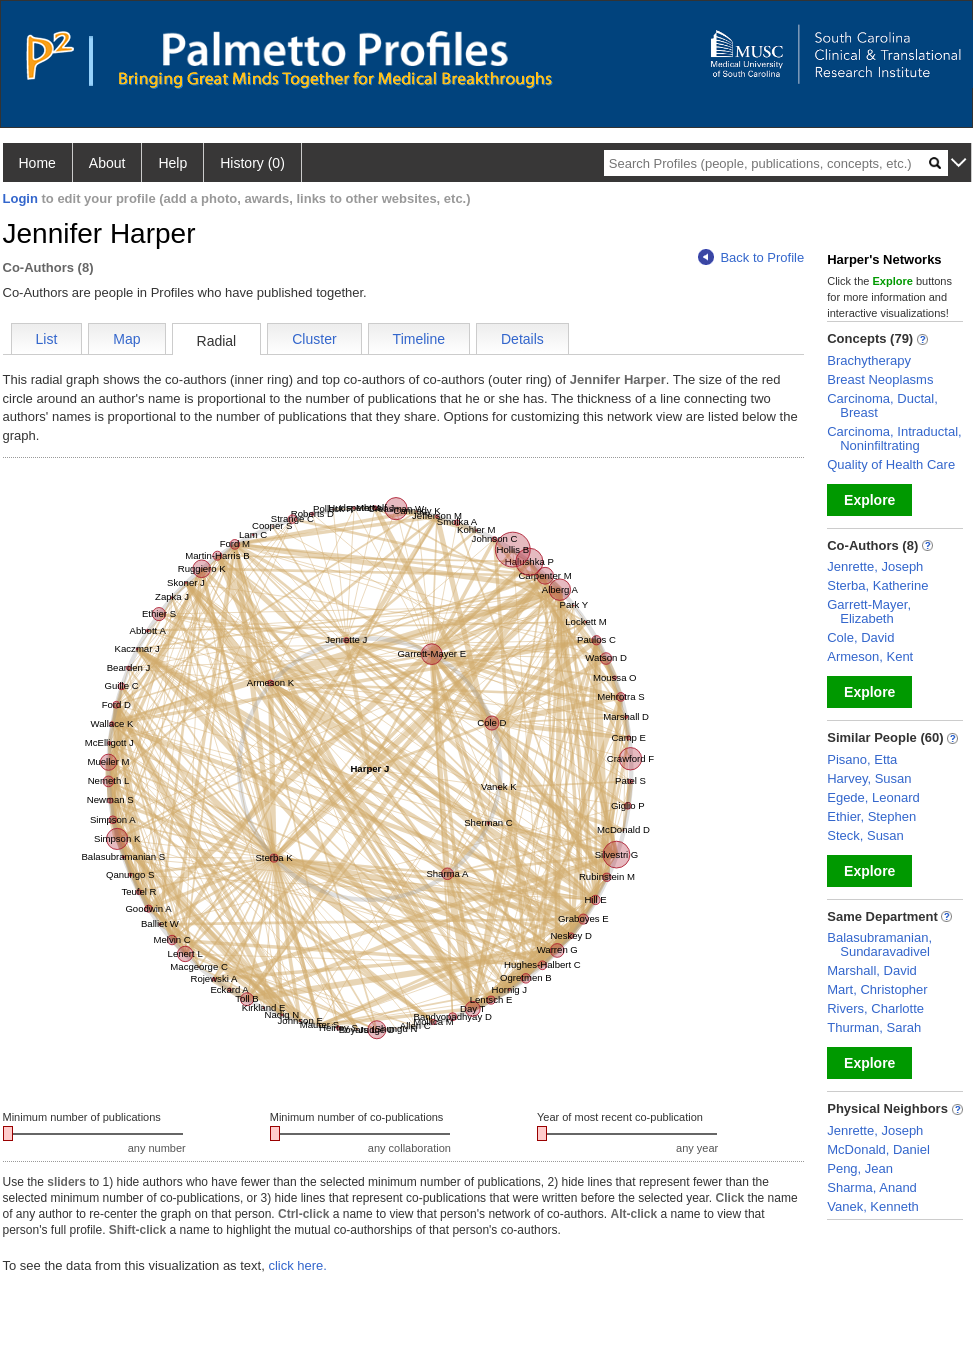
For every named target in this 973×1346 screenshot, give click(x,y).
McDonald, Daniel (878, 1149)
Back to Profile (751, 257)
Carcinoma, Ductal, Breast (882, 405)
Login (20, 198)
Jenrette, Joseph (875, 566)
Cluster (314, 339)
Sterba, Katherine (877, 585)
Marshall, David (872, 970)
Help (172, 163)
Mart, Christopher (877, 989)
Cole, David (860, 637)
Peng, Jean (860, 1168)
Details (522, 339)
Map (126, 339)
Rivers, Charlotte (875, 1008)
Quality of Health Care (891, 464)
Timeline (419, 339)
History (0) (252, 163)
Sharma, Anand (872, 1187)
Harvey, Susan (869, 778)
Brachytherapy (869, 360)
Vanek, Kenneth (873, 1206)
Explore (869, 500)
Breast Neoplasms (880, 379)
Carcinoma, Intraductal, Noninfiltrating (894, 438)
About (107, 163)
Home (37, 163)
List (47, 339)
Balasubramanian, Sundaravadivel (879, 944)
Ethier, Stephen (871, 816)
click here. (297, 1265)
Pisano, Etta (862, 759)
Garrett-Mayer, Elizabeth (869, 611)
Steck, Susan (865, 835)
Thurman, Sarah (874, 1027)
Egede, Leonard (873, 797)
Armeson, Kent (870, 656)
